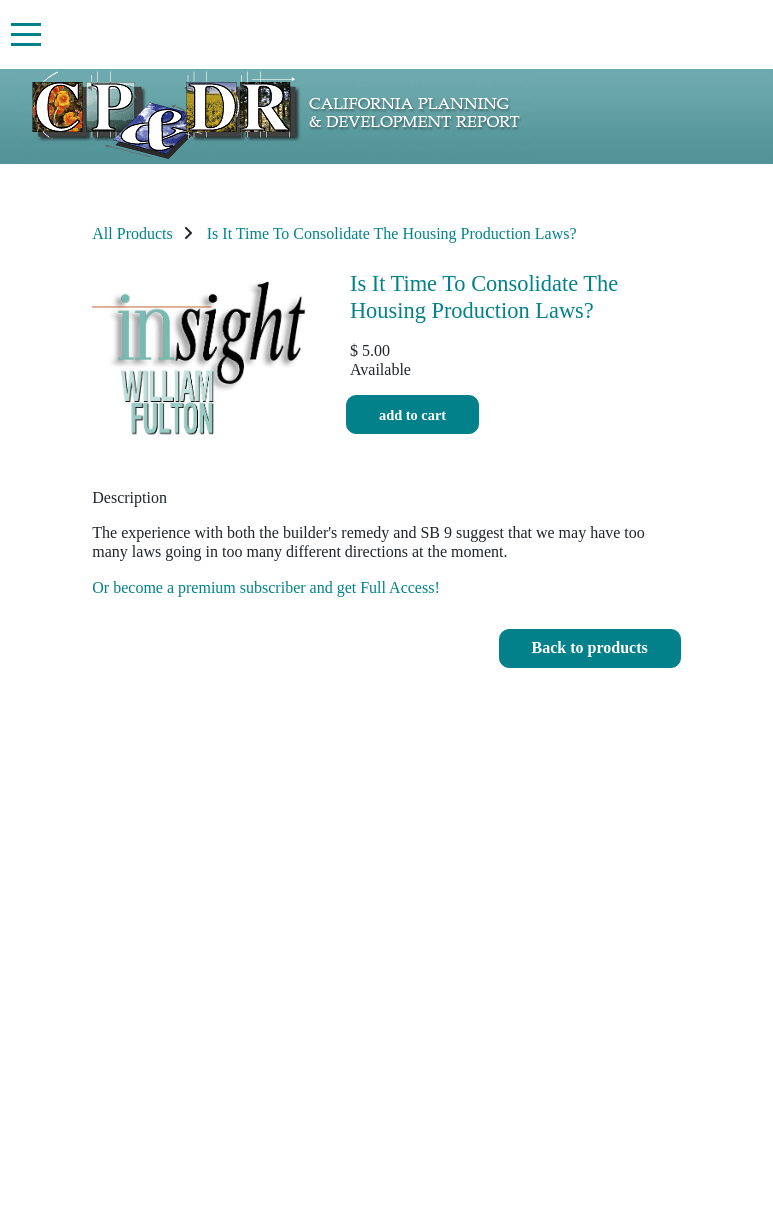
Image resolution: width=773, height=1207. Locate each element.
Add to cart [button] (412, 414)
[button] (590, 648)
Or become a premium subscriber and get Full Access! (265, 587)
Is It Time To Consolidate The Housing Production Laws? (392, 233)
